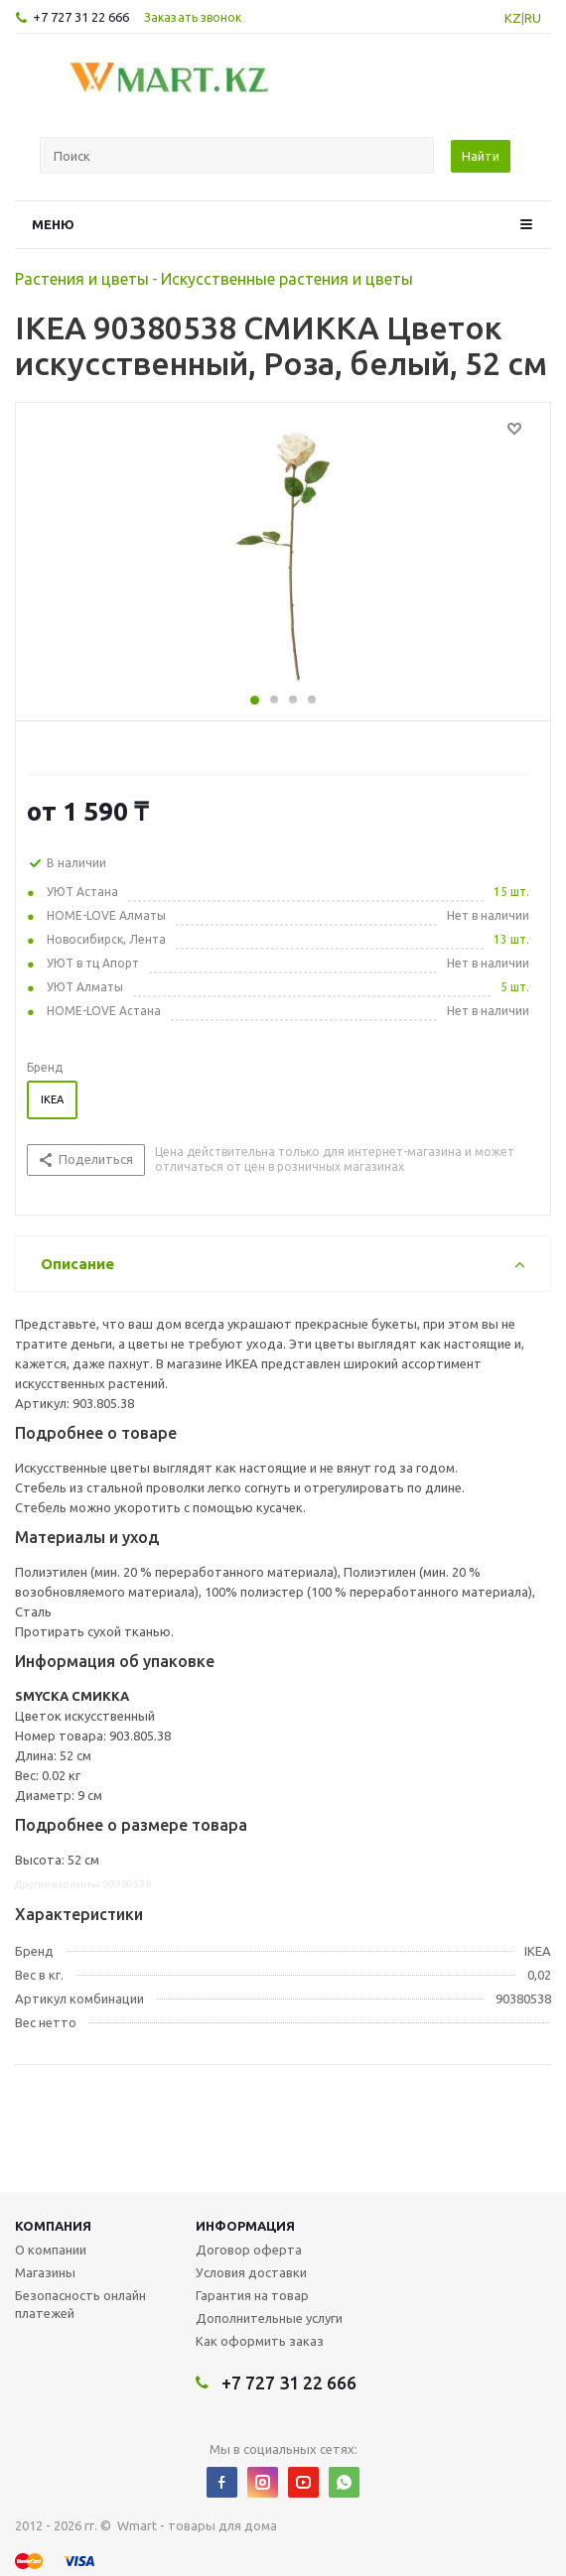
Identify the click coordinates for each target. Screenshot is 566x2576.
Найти (480, 156)
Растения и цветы (82, 279)
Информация (245, 2226)
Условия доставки (251, 2272)
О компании (50, 2249)
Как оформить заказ (260, 2341)
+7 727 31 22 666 (81, 17)
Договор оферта (249, 2249)
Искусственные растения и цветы (287, 279)
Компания (53, 2226)
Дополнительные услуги (269, 2318)
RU (532, 18)
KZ (512, 18)
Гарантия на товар (252, 2295)
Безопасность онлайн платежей (80, 2304)
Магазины (45, 2272)
